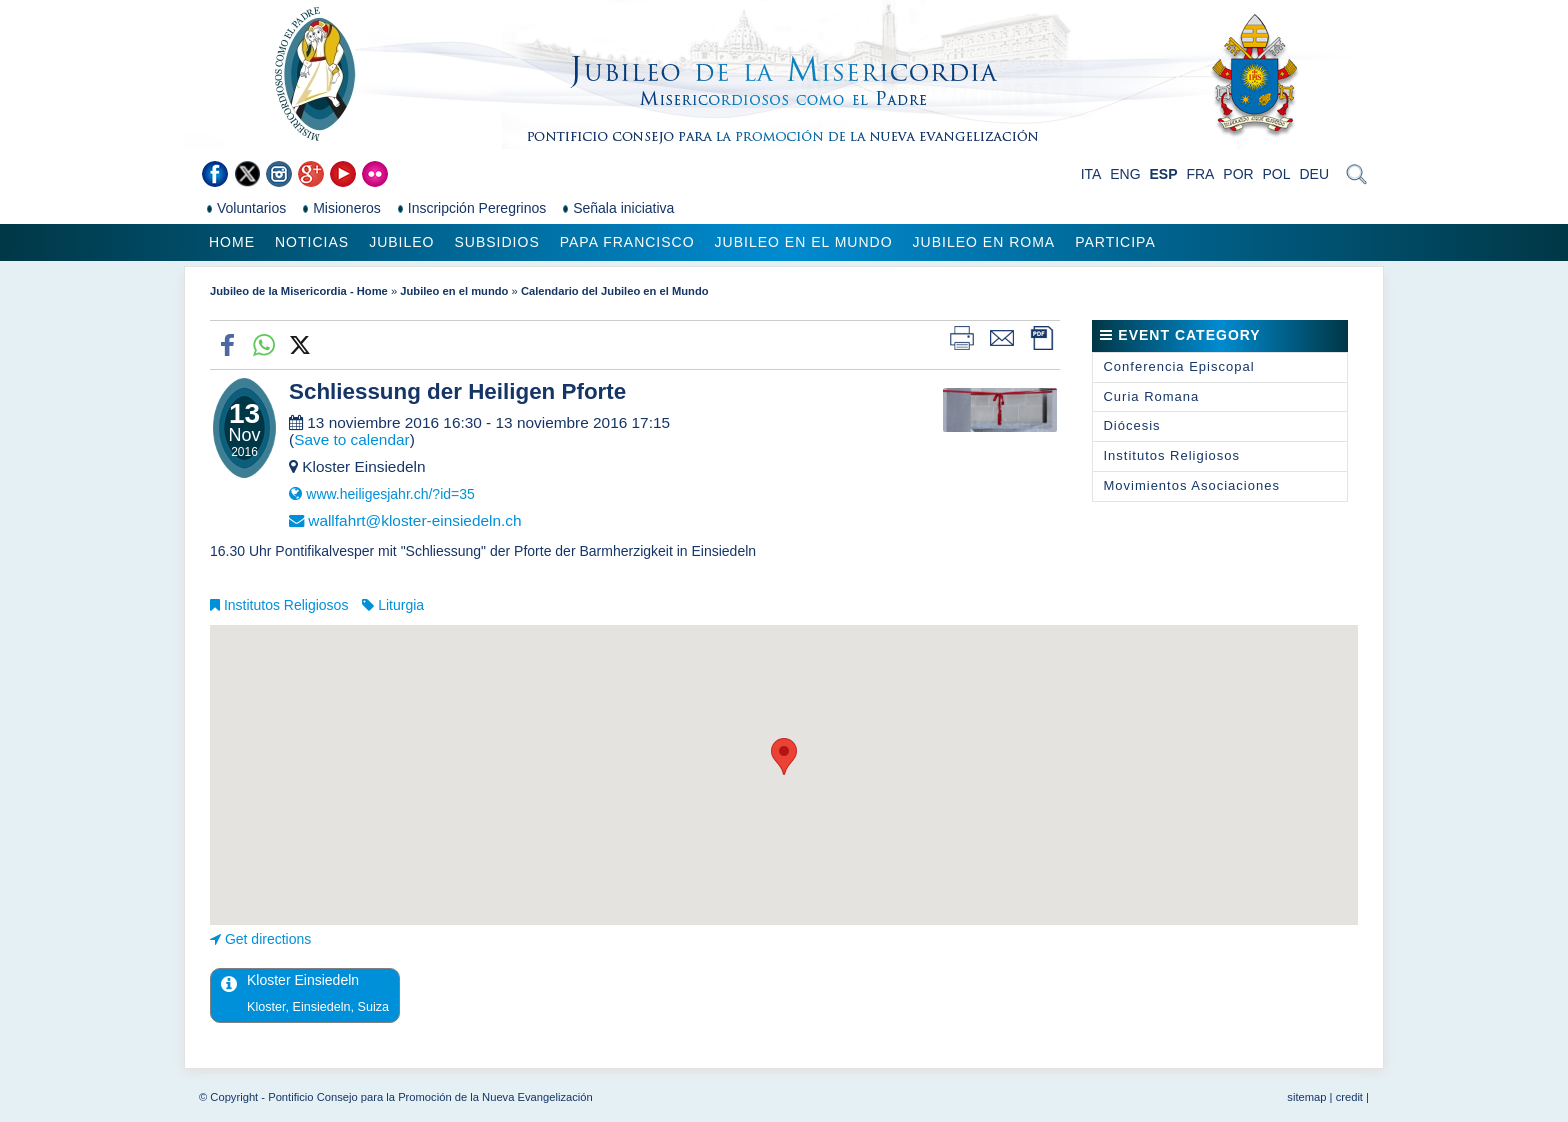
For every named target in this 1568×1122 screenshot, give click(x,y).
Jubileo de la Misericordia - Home (299, 291)
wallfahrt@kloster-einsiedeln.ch (414, 520)
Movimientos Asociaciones (1191, 485)
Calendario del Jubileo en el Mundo (615, 291)
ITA (1091, 174)
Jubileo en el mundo (804, 242)
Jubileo (401, 242)
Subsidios (496, 242)
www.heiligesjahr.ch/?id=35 (390, 494)
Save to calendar (352, 439)
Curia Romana (1151, 396)
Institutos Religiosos (286, 605)
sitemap (1306, 1097)
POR (1238, 174)
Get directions (268, 939)
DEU (1314, 174)
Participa (1115, 242)
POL (1277, 174)
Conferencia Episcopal (1178, 366)
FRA (1200, 174)
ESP (1164, 174)
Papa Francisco (627, 242)
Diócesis (1131, 425)
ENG (1125, 174)
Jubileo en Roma (984, 242)
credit (1349, 1097)
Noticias (312, 242)
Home (232, 242)
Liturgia (401, 605)
